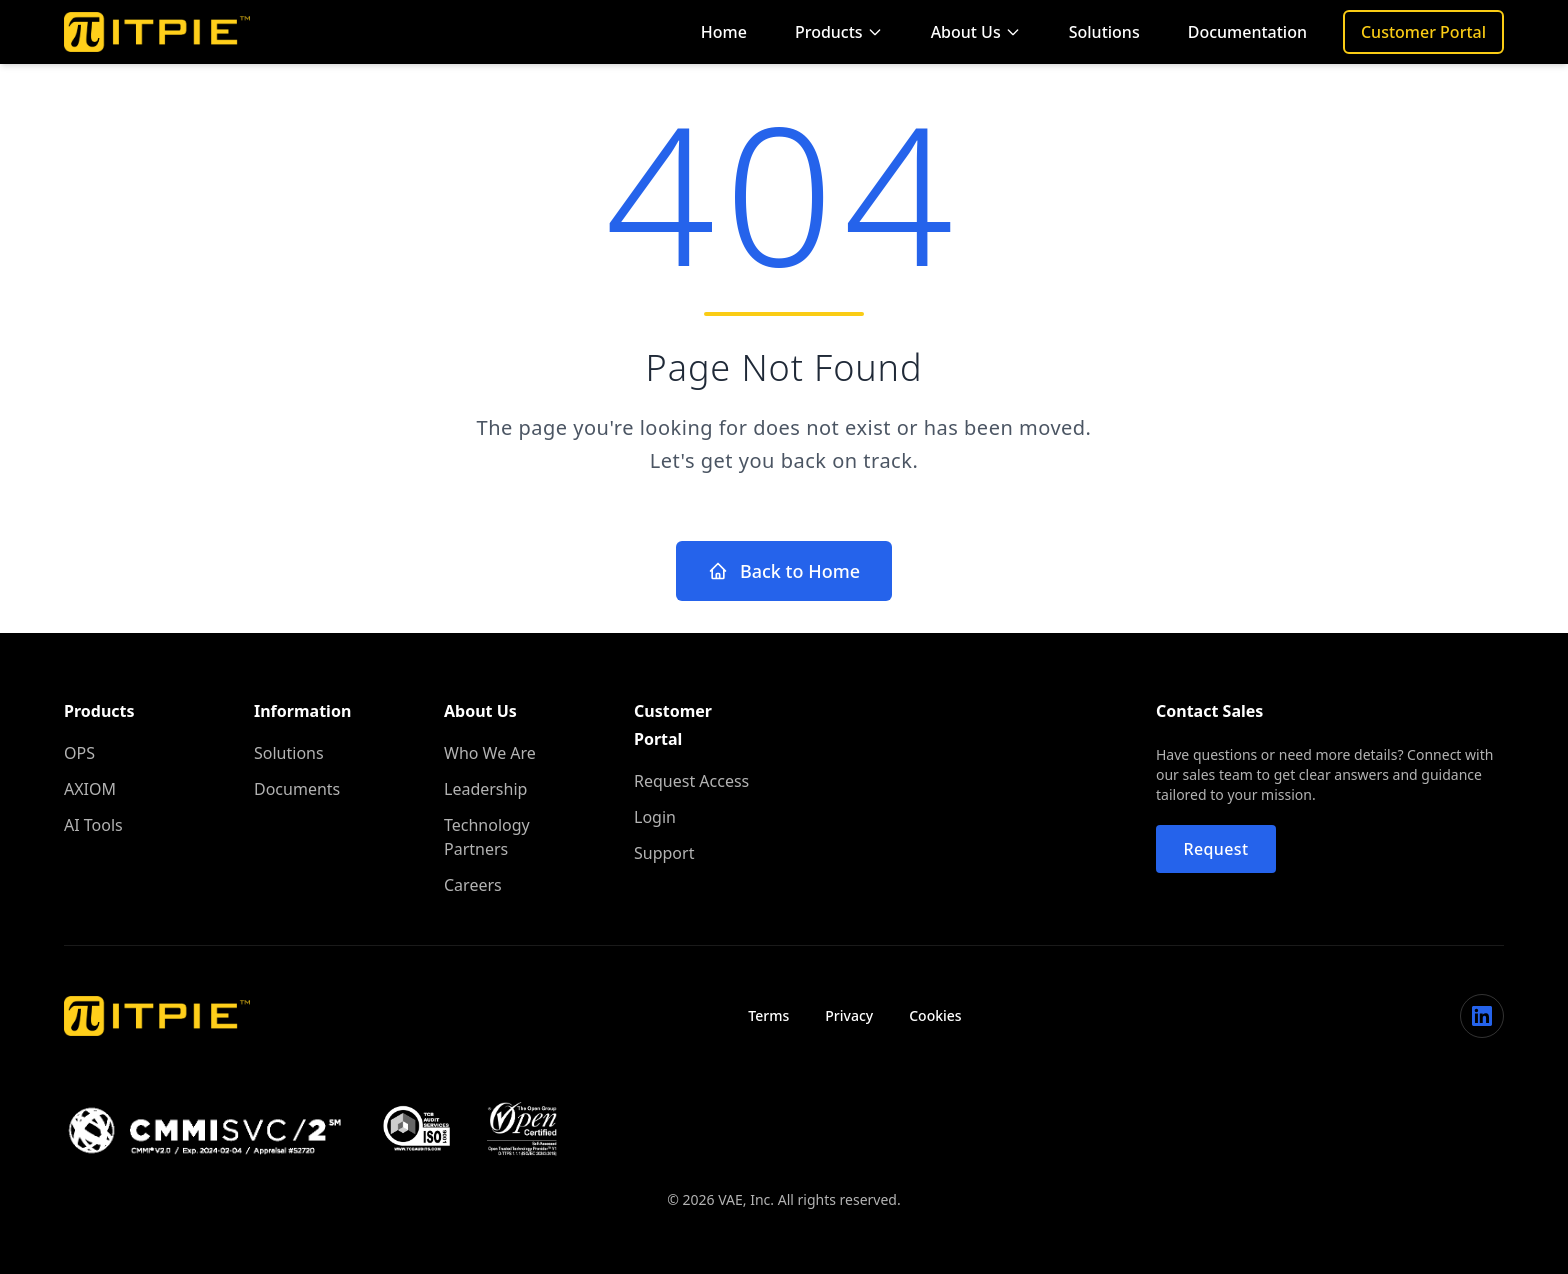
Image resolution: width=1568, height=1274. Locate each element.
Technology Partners (487, 837)
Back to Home (784, 571)
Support (664, 853)
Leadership (485, 789)
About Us (976, 32)
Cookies (935, 1015)
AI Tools (93, 825)
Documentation (1247, 32)
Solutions (1104, 32)
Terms (768, 1015)
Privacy (849, 1015)
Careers (473, 885)
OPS (79, 753)
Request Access (691, 781)
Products (839, 32)
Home (724, 32)
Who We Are (490, 753)
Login (655, 817)
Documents (297, 789)
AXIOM (90, 789)
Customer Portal (1423, 32)
